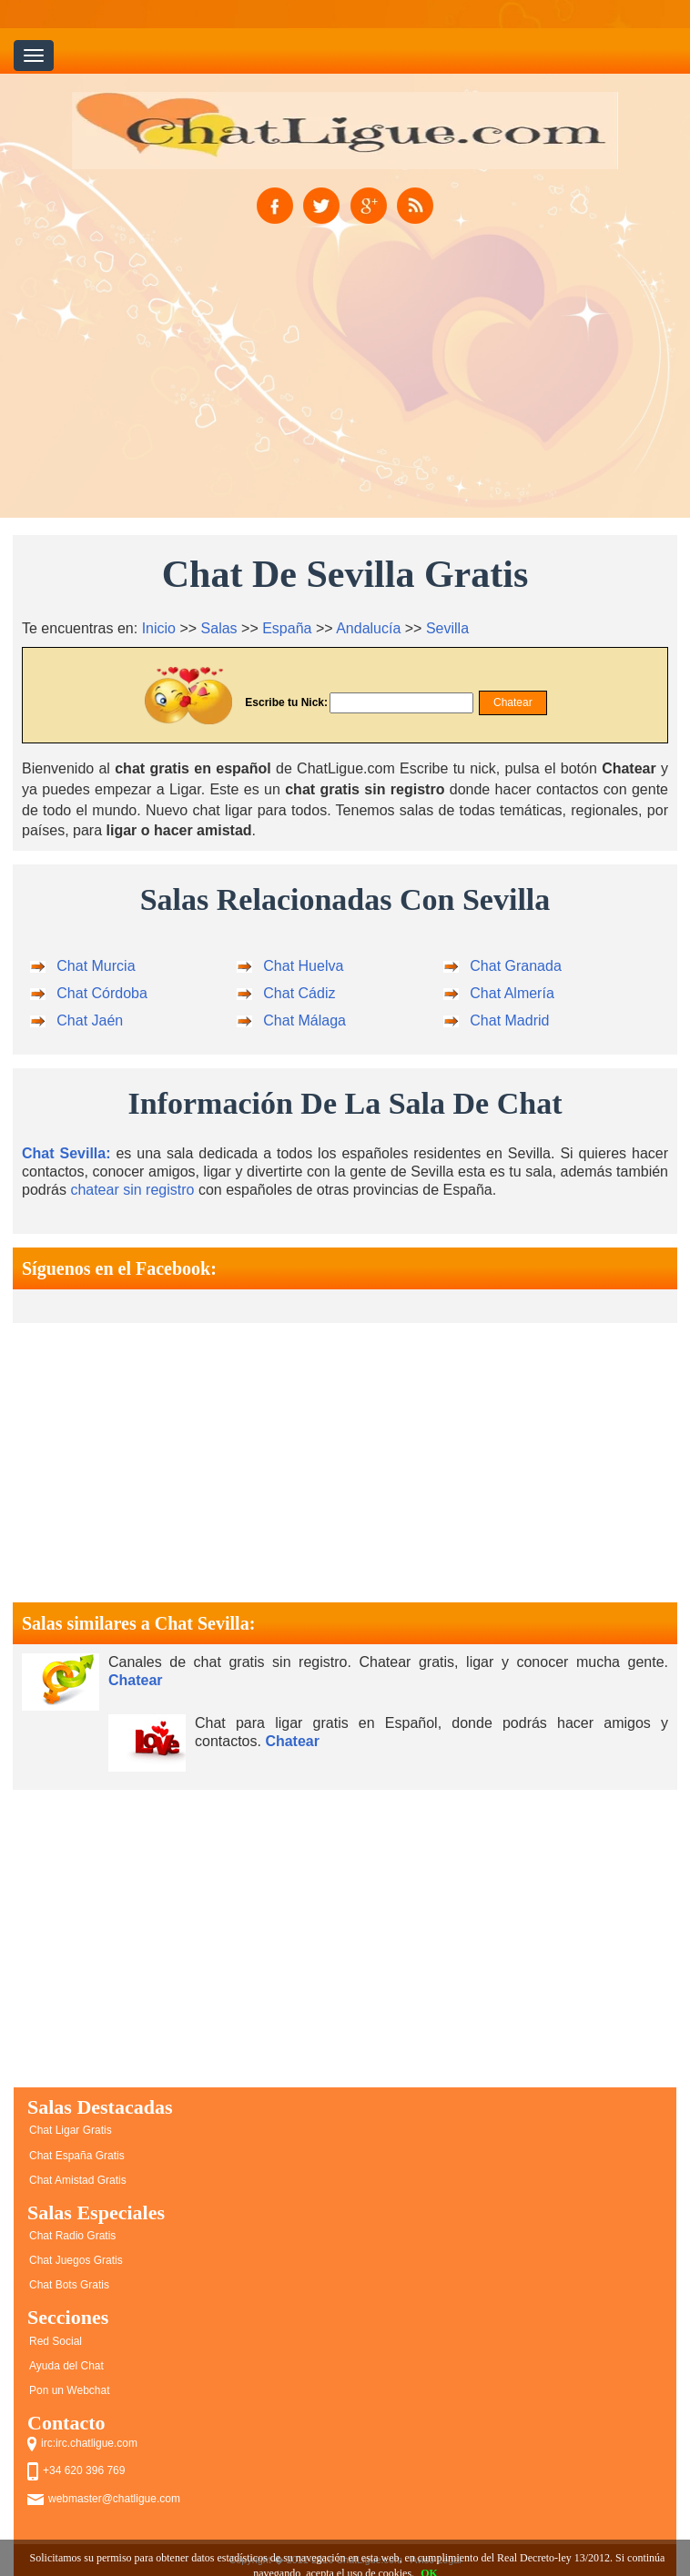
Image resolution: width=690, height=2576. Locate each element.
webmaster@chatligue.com (114, 2498)
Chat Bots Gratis (69, 2284)
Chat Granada (516, 966)
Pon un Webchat (69, 2390)
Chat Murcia (95, 966)
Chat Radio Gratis (72, 2235)
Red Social (55, 2341)
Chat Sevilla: (66, 1153)
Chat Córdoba (101, 993)
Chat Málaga (304, 1020)
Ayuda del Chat (66, 2365)
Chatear (135, 1680)
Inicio (159, 628)
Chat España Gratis (77, 2155)
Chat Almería (511, 993)
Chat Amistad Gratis (78, 2180)
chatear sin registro (132, 1189)
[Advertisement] (345, 392)
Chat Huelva (303, 966)
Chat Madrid (509, 1020)
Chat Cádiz (299, 993)
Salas (219, 628)
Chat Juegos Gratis (76, 2260)
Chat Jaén (89, 1020)
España (286, 628)
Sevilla (447, 628)
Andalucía (368, 628)
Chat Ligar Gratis (70, 2130)
